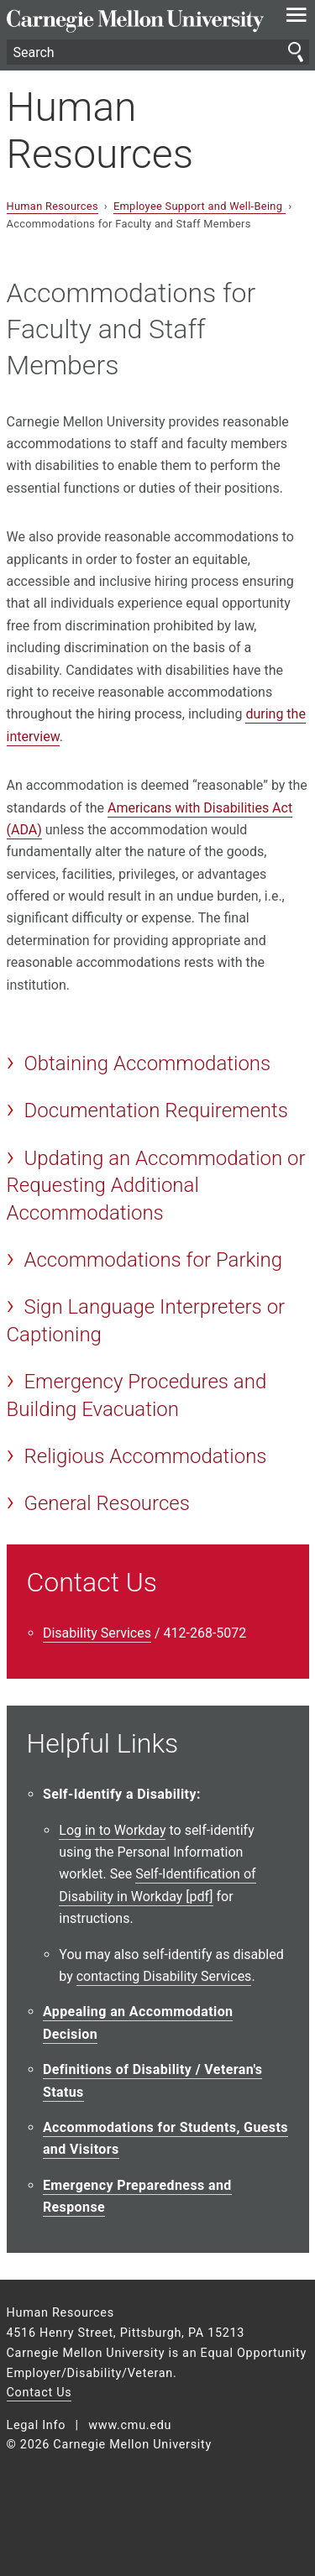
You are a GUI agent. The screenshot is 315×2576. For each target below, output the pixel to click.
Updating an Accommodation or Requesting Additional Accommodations (156, 1186)
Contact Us (39, 2392)
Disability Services (97, 1633)
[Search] (158, 52)
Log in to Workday (112, 1830)
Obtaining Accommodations (147, 1063)
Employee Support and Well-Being (199, 206)
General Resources (106, 1503)
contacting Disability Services (164, 1976)
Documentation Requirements (155, 1110)
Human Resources (100, 130)
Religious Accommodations (145, 1456)
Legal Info (36, 2425)
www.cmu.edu (129, 2425)
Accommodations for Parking (153, 1260)
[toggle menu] (296, 18)
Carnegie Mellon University (135, 21)
